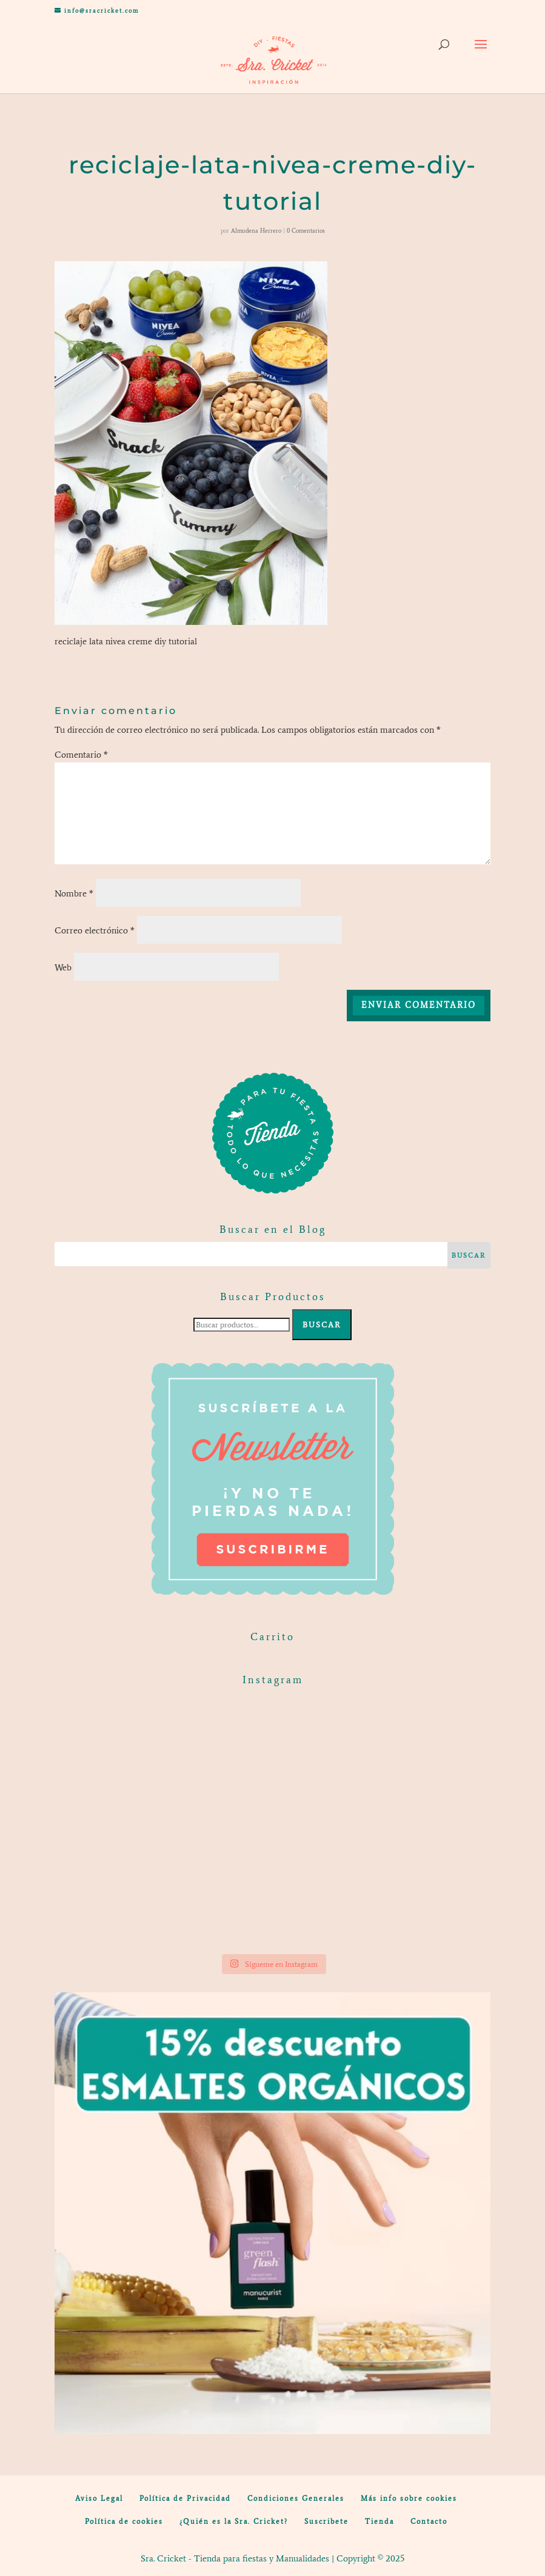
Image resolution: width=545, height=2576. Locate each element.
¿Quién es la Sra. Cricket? (233, 2521)
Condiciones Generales (295, 2498)
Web (63, 967)
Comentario (81, 754)
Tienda (379, 2521)
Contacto (428, 2521)
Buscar (322, 1325)
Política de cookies (124, 2521)
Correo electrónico (95, 930)
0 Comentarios (306, 231)
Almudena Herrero (256, 231)
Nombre (74, 893)
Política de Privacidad (185, 2498)
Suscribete (326, 2521)
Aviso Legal (99, 2498)
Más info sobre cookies (409, 2498)
